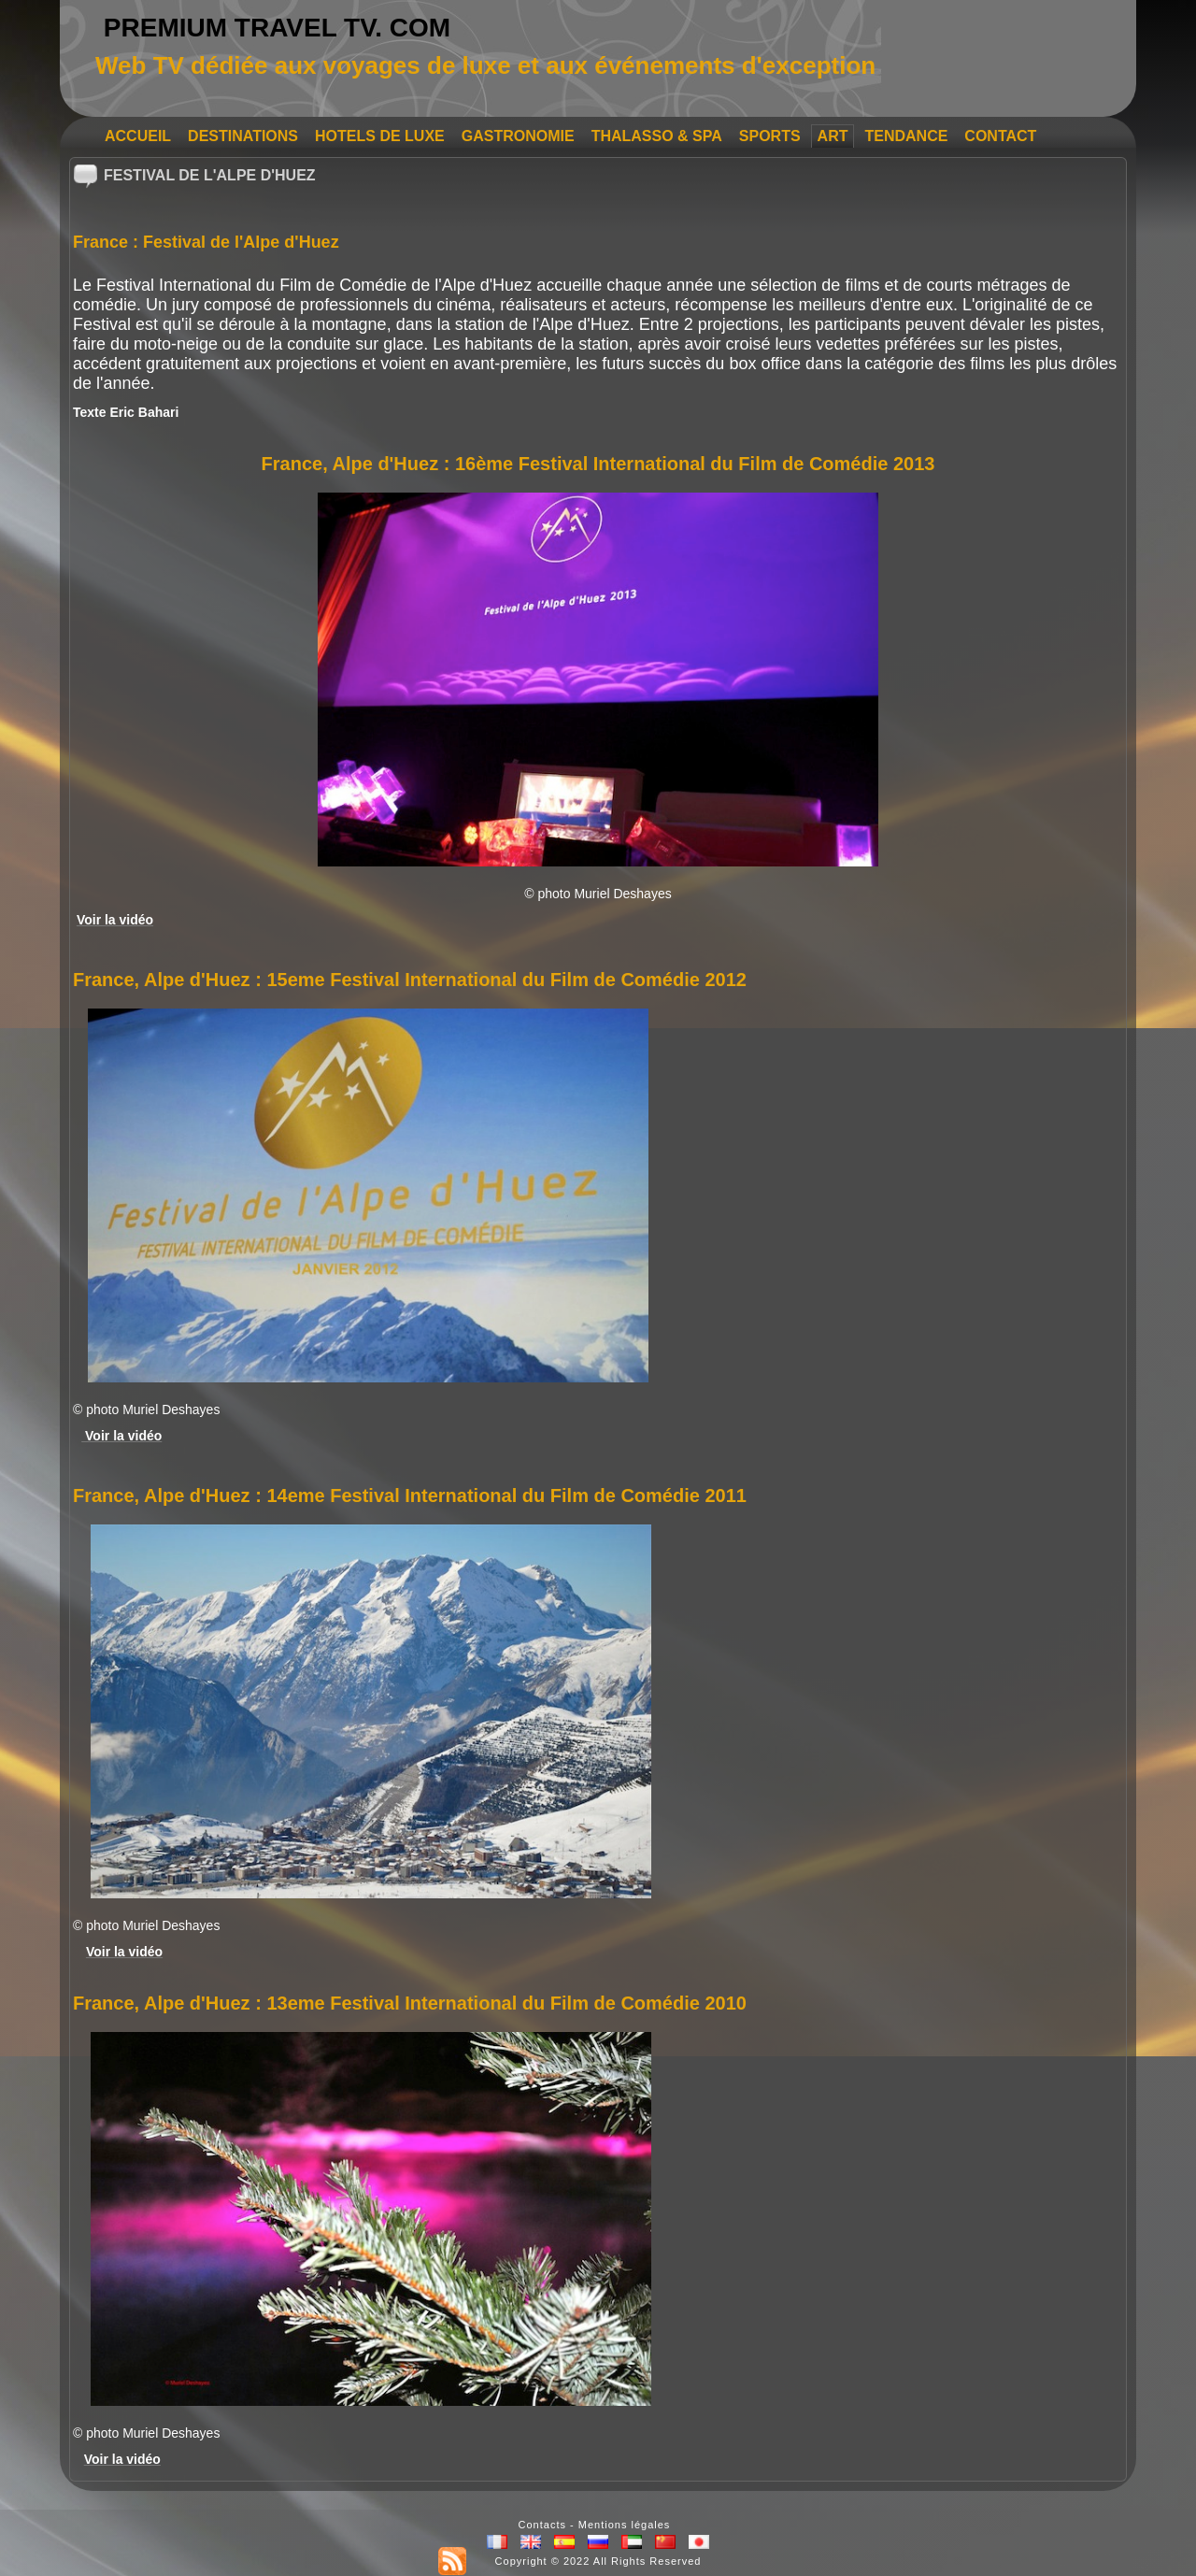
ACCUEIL (138, 136)
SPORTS (770, 136)
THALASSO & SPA (656, 136)
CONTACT (1000, 136)
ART (833, 136)
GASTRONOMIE (518, 136)
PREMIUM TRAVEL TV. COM (277, 27)
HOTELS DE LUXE (380, 136)
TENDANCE (905, 136)
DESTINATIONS (243, 136)
